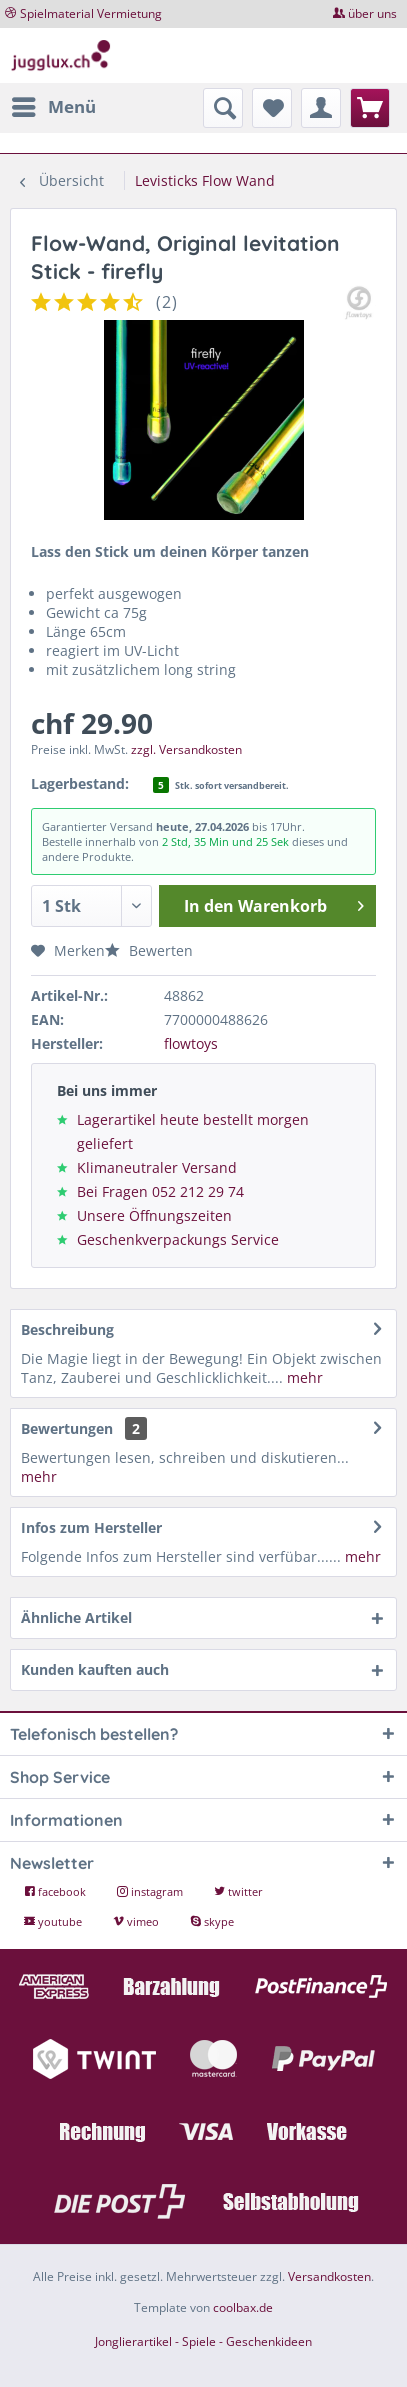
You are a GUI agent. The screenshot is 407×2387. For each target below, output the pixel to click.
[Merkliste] (272, 108)
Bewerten (149, 950)
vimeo (137, 1921)
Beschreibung (67, 1329)
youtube (54, 1921)
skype (212, 1921)
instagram (151, 1891)
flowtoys (191, 1043)
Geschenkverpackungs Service (178, 1239)
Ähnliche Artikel (76, 1617)
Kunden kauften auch (95, 1669)
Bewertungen (67, 1428)
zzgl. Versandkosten (186, 749)
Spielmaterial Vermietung (91, 13)
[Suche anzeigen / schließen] (223, 108)
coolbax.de (243, 2307)
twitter (238, 1891)
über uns (372, 13)
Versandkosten (329, 2276)
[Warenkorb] (370, 108)
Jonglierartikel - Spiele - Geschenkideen (203, 2341)
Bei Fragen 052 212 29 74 (160, 1191)
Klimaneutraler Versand (157, 1167)
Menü (54, 104)
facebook (56, 1891)
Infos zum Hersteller (91, 1527)
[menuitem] (53, 107)
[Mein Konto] (321, 108)
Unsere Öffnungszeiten (154, 1215)
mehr (303, 1377)
